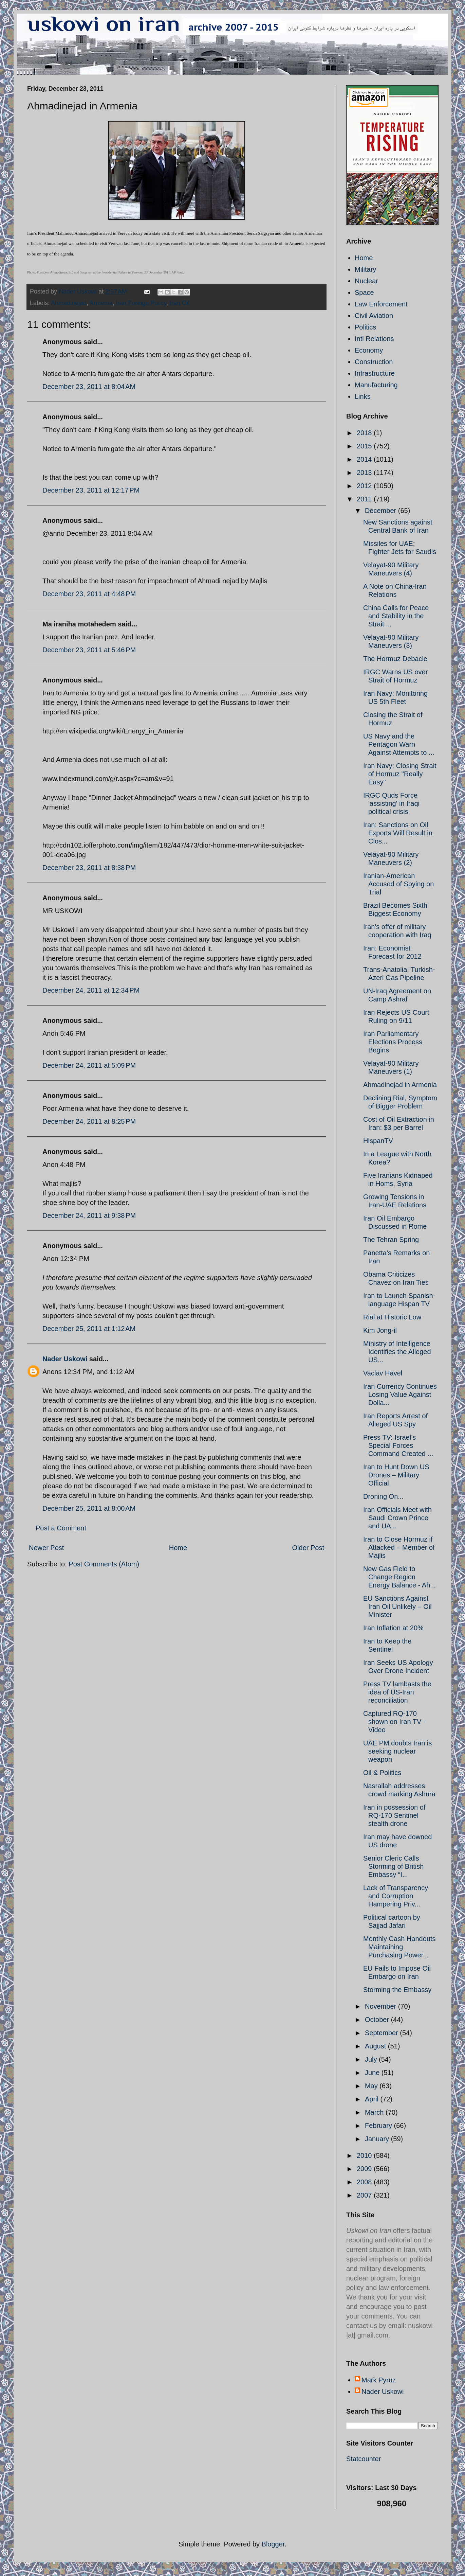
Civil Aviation (374, 315)
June (373, 2072)
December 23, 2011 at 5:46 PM (89, 650)
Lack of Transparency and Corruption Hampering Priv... (395, 1896)
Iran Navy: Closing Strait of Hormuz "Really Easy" (399, 774)
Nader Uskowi (64, 1359)
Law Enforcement (381, 304)
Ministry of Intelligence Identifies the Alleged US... (397, 1352)
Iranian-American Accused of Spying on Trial (398, 884)
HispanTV (378, 1140)
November (381, 2006)
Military (365, 269)
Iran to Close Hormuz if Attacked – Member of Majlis (399, 1547)
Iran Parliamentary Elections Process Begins (392, 1042)
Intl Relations (374, 338)
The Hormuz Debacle (395, 658)
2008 (365, 2182)
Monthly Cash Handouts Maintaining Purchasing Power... (399, 1947)
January (378, 2139)
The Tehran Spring (391, 1239)
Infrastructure (375, 373)
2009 (365, 2168)
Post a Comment (61, 1528)
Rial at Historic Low (392, 1317)
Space (364, 292)
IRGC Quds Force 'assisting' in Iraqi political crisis (391, 803)
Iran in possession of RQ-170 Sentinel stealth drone (394, 1815)
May (372, 2086)
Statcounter (363, 2459)
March (375, 2112)
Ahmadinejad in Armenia (400, 1084)
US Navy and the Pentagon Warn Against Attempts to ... (398, 744)
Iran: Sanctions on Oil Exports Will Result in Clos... (397, 833)
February (379, 2125)
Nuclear (366, 281)
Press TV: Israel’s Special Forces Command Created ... (398, 1445)
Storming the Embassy (397, 1989)
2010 (365, 2155)
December (381, 510)
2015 (365, 446)
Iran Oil (179, 303)
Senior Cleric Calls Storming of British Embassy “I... (393, 1866)
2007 (365, 2195)
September (382, 2033)
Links (363, 396)
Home (178, 1547)
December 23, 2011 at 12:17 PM (91, 490)
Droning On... (383, 1496)
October (378, 2019)
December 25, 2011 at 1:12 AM (88, 1328)
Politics (365, 327)
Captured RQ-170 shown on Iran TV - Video (394, 1722)
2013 (365, 472)
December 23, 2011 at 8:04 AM (88, 386)
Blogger (273, 2544)
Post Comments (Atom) (104, 1564)
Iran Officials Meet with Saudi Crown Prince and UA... (397, 1518)
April (372, 2099)
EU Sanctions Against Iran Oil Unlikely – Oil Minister (397, 1606)
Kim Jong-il (380, 1330)
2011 (365, 499)
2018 (365, 433)
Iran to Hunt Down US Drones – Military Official (396, 1475)
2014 (365, 459)
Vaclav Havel (382, 1373)
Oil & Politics (382, 1772)
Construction (374, 362)
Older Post (308, 1547)
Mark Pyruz (378, 2380)
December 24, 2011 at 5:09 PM (89, 1065)
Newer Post (46, 1547)
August (376, 2046)
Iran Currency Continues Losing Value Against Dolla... (400, 1394)
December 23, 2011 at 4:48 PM (89, 594)
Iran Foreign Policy (141, 303)
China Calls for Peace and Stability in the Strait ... (396, 616)
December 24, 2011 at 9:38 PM (89, 1215)
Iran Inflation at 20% (393, 1628)
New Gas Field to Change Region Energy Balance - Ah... (399, 1577)
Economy (369, 350)
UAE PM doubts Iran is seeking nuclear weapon (397, 1751)
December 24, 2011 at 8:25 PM (89, 1121)
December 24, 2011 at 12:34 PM (91, 990)
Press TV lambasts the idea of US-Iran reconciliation (397, 1692)
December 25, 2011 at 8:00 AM (88, 1508)
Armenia (101, 303)
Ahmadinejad (69, 303)
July (372, 2059)
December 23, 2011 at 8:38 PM (89, 867)
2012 (365, 486)
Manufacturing (376, 385)
